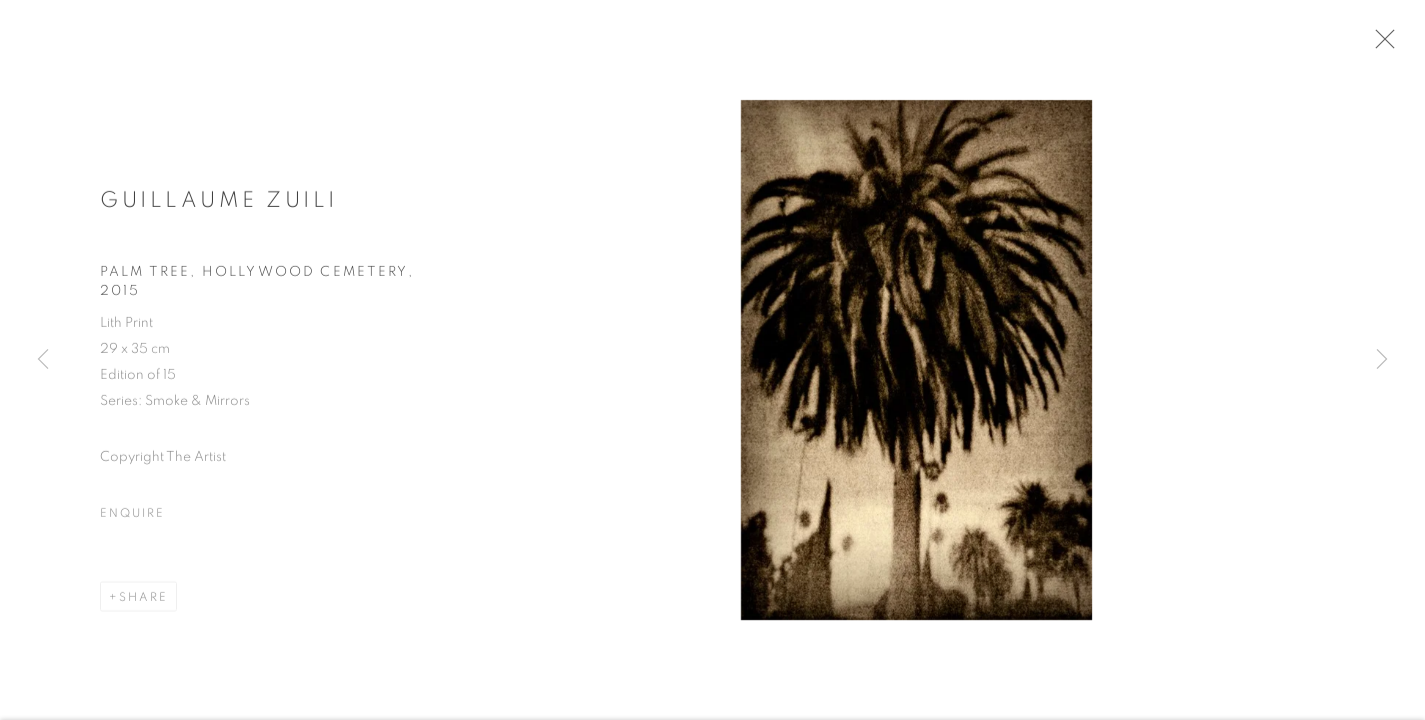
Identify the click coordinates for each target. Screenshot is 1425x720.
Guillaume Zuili (219, 205)
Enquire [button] (132, 519)
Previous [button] (43, 360)
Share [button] (143, 603)
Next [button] (1382, 360)
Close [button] (1389, 45)
